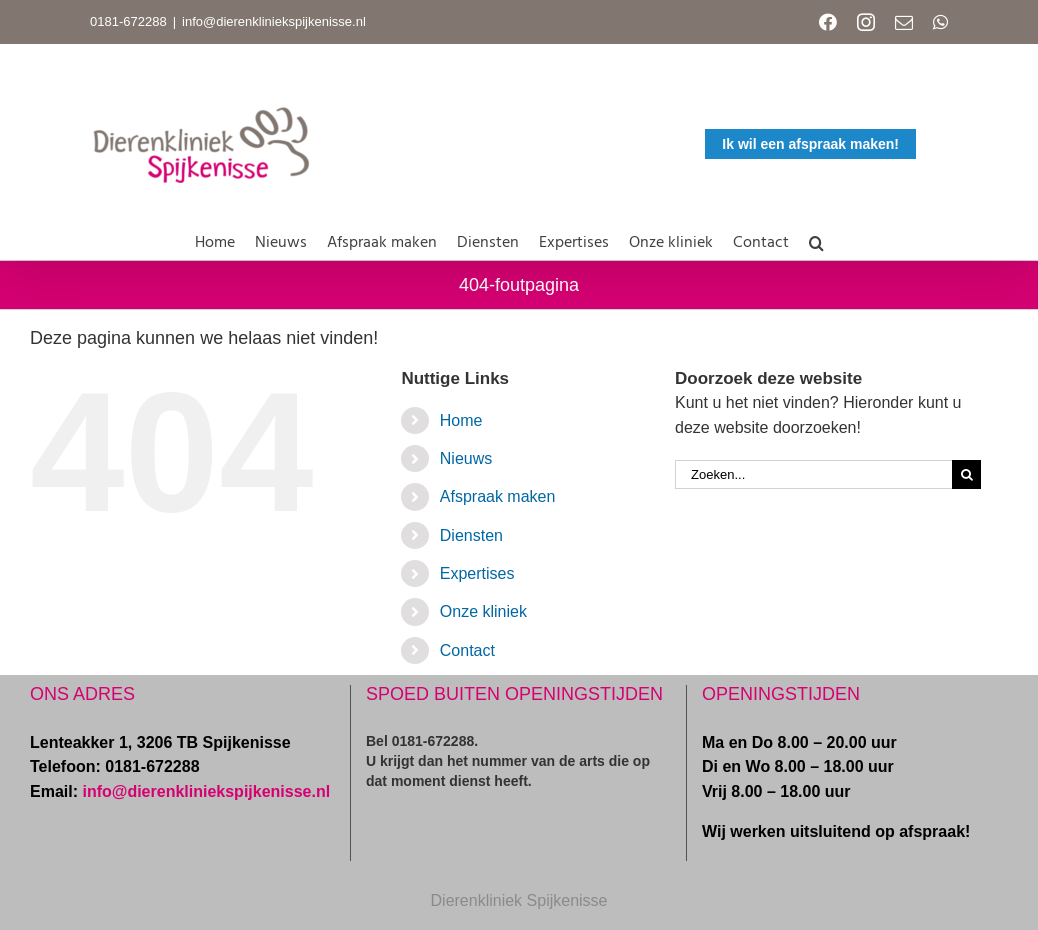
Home (461, 420)
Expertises (477, 573)
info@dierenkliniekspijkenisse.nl (274, 21)
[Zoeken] (966, 474)
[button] (816, 239)
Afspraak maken (498, 496)
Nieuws (466, 458)
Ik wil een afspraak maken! (810, 144)
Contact (467, 650)
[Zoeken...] (813, 474)
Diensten (471, 535)
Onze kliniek (483, 611)
